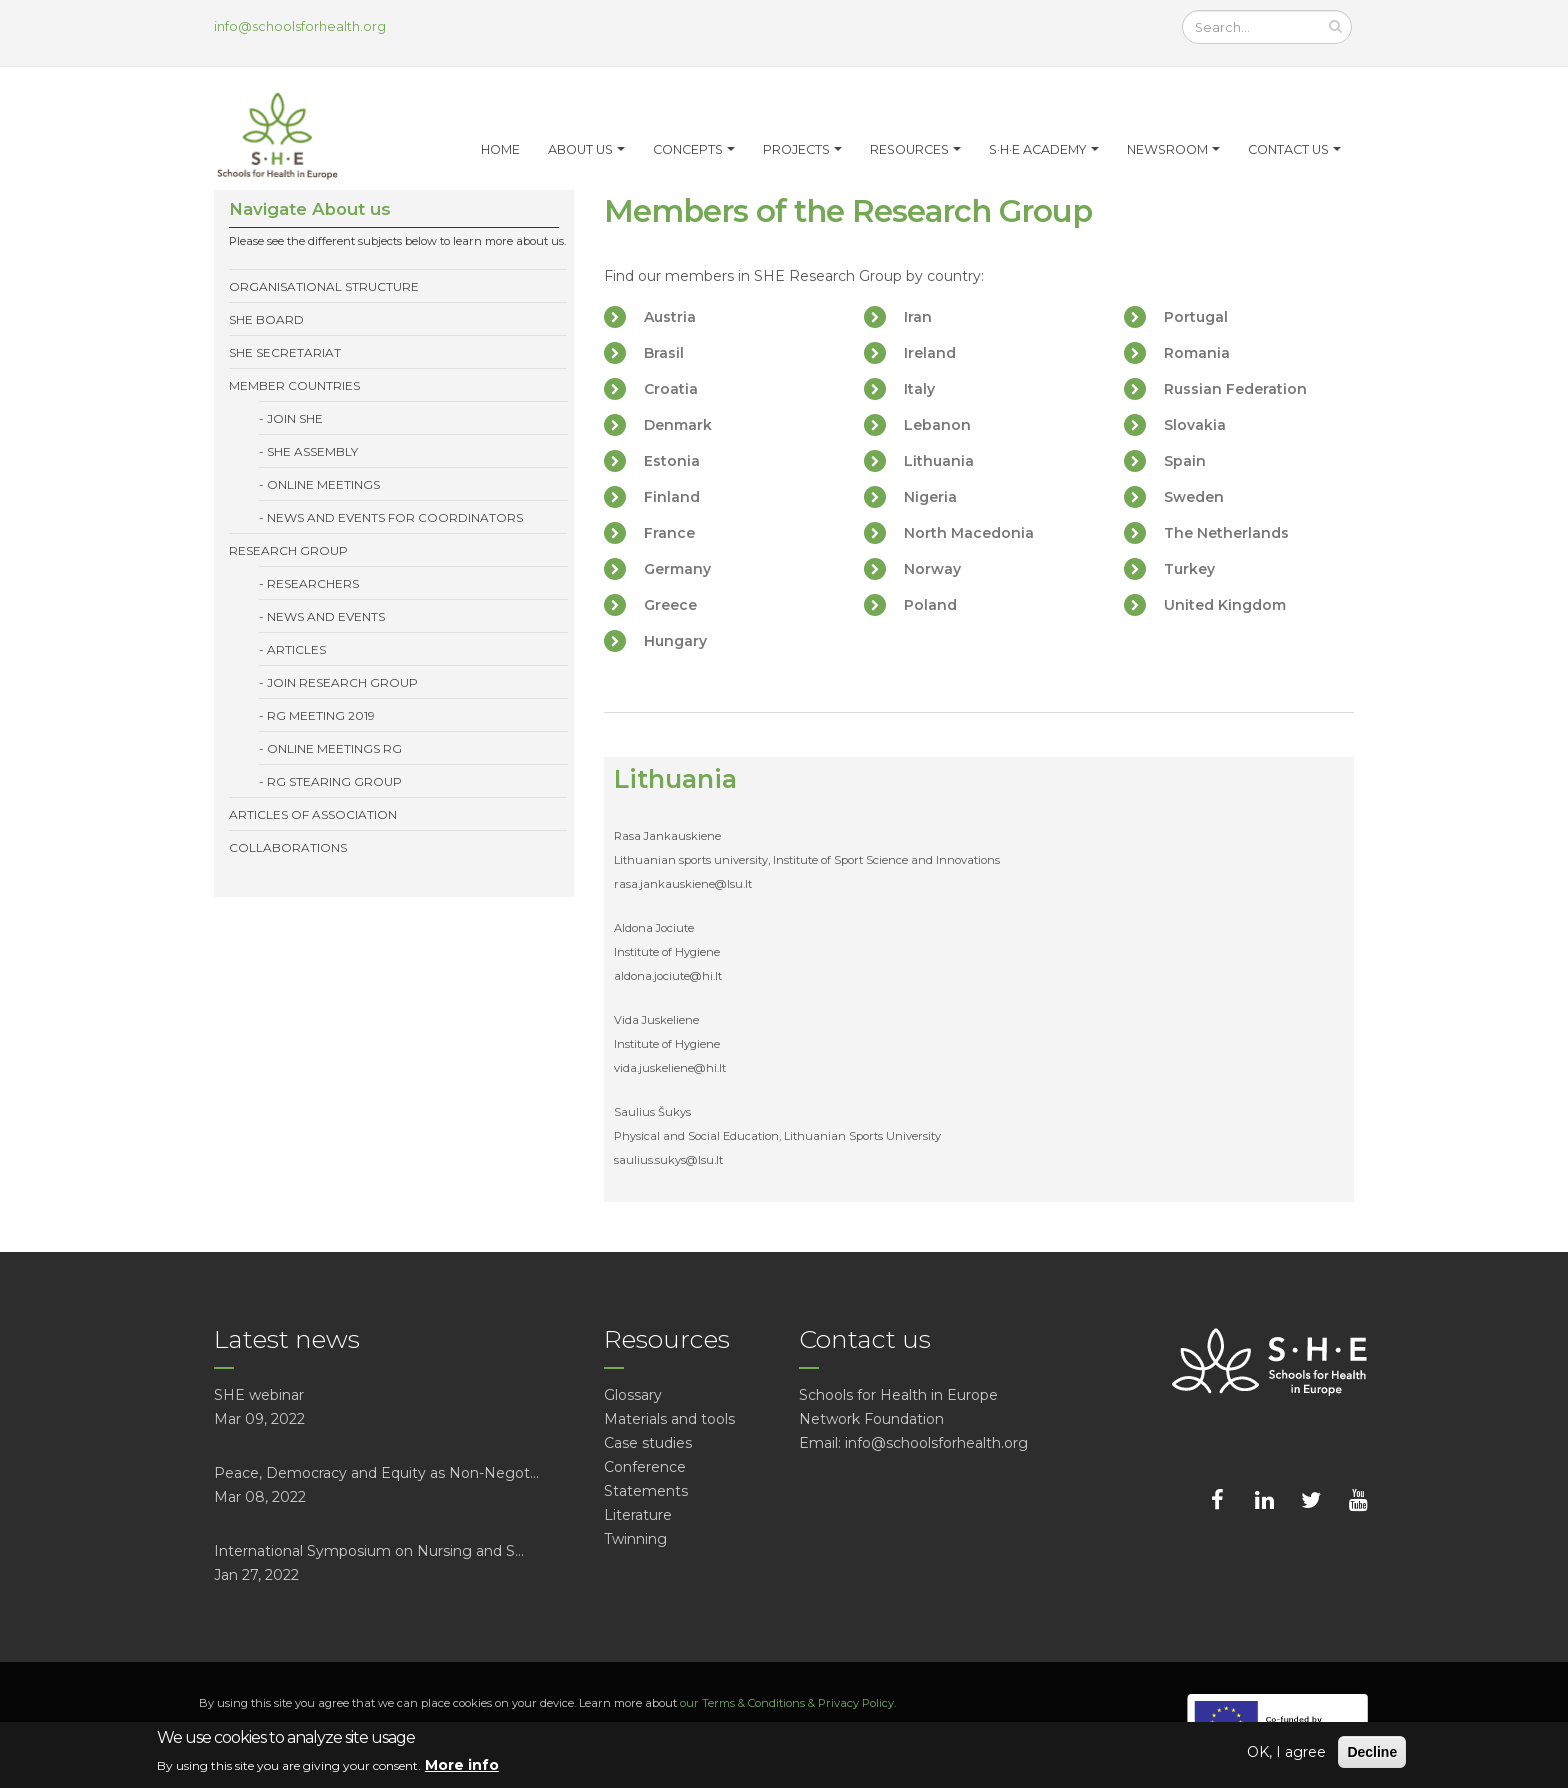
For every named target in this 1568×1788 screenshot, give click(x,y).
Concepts (688, 149)
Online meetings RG (334, 748)
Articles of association (313, 814)
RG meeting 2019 (321, 715)
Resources (909, 149)
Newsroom (1167, 149)
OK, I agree (1286, 1752)
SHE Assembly (312, 451)
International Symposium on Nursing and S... (369, 1551)
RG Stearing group (334, 781)
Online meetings (323, 484)
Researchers (313, 583)
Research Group (288, 550)
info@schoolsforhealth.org (300, 26)
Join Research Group (342, 682)
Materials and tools (669, 1419)
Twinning (635, 1539)
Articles (296, 649)
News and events (326, 616)
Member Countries (294, 385)
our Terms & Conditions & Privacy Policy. (788, 1703)
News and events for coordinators (395, 517)
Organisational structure (324, 286)
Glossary (633, 1395)
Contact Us (1288, 149)
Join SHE (295, 418)
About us (580, 149)
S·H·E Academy (1038, 149)
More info (462, 1765)
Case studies (648, 1443)
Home (500, 149)
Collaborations (288, 847)
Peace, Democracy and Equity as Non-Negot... (376, 1473)
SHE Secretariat (285, 352)
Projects (796, 149)
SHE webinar (259, 1395)
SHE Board (266, 319)
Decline (1372, 1752)
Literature (638, 1515)
